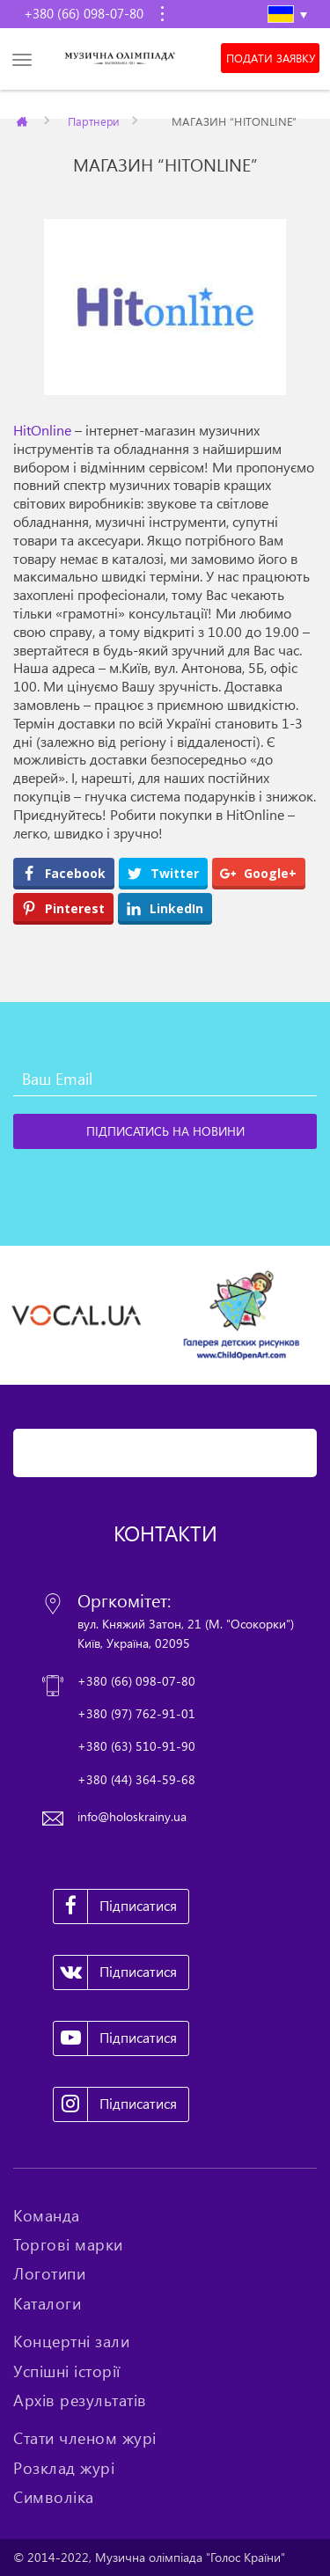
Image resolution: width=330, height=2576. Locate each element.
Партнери (94, 120)
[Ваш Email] (165, 1078)
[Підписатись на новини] (165, 1131)
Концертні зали (71, 2341)
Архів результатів (80, 2400)
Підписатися (115, 1906)
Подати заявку (270, 58)
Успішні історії (67, 2371)
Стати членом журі (85, 2437)
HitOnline (42, 430)
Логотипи (49, 2273)
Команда (46, 2215)
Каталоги (47, 2303)
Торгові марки (68, 2244)
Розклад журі (63, 2467)
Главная (23, 120)
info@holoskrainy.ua (132, 1816)
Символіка (53, 2496)
